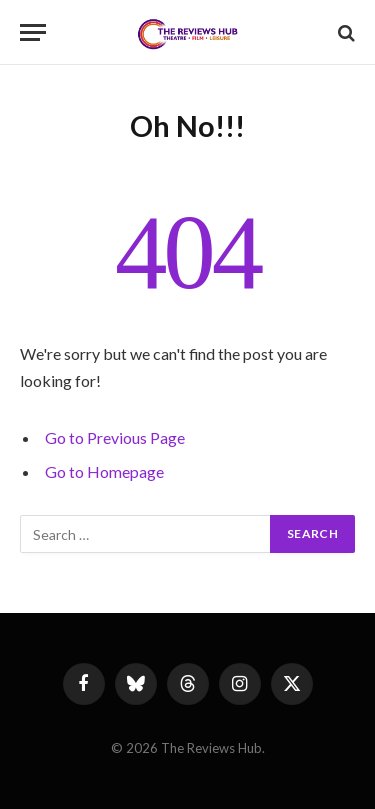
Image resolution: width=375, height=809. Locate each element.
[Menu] (33, 32)
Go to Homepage (104, 471)
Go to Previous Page (115, 437)
